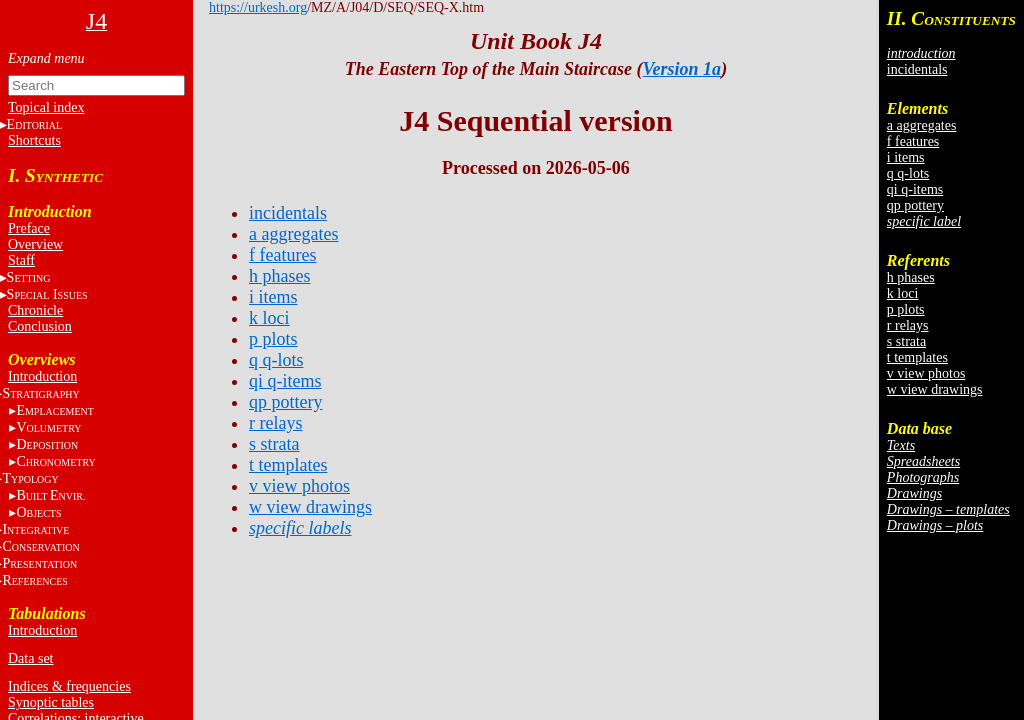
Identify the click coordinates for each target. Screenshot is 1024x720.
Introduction (42, 376)
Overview (35, 244)
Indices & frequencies (69, 686)
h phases (911, 277)
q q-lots (908, 173)
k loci (903, 293)
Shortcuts (34, 140)
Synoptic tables (51, 702)
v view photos (926, 373)
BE (50, 495)
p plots (906, 309)
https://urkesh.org (258, 7)
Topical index (46, 107)
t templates (917, 357)
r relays (908, 325)
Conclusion (40, 326)
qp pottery (915, 205)
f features (913, 141)
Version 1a (682, 69)
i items (906, 157)
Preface (29, 228)
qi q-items (915, 189)
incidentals (917, 69)
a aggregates (922, 125)
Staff (21, 260)
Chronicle (35, 310)
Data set (30, 658)
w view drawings (935, 389)
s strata (906, 341)
